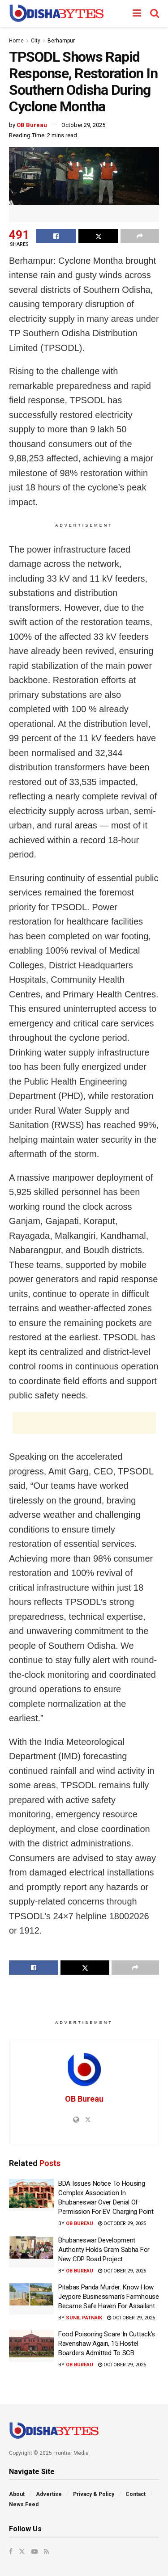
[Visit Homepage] (56, 13)
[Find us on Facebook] (11, 2551)
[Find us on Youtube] (34, 2551)
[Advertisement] (84, 1423)
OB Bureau (32, 125)
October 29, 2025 (83, 125)
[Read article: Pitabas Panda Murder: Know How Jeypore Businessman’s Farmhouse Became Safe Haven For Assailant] (31, 2299)
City (35, 41)
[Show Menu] (137, 13)
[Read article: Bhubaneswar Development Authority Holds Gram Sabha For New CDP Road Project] (31, 2252)
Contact (135, 2494)
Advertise (49, 2494)
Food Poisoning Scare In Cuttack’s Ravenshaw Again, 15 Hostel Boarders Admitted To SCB (106, 2343)
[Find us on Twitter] (22, 2551)
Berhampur (61, 41)
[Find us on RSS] (46, 2551)
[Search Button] (154, 13)
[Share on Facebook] (56, 236)
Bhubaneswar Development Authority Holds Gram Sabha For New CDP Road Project (104, 2249)
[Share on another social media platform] (140, 236)
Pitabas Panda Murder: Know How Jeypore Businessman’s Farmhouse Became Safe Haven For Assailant (108, 2296)
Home (16, 41)
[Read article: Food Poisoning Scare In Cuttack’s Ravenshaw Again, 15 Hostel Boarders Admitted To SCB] (31, 2346)
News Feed (24, 2504)
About (17, 2494)
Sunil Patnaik (84, 2318)
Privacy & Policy (93, 2494)
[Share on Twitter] (98, 236)
